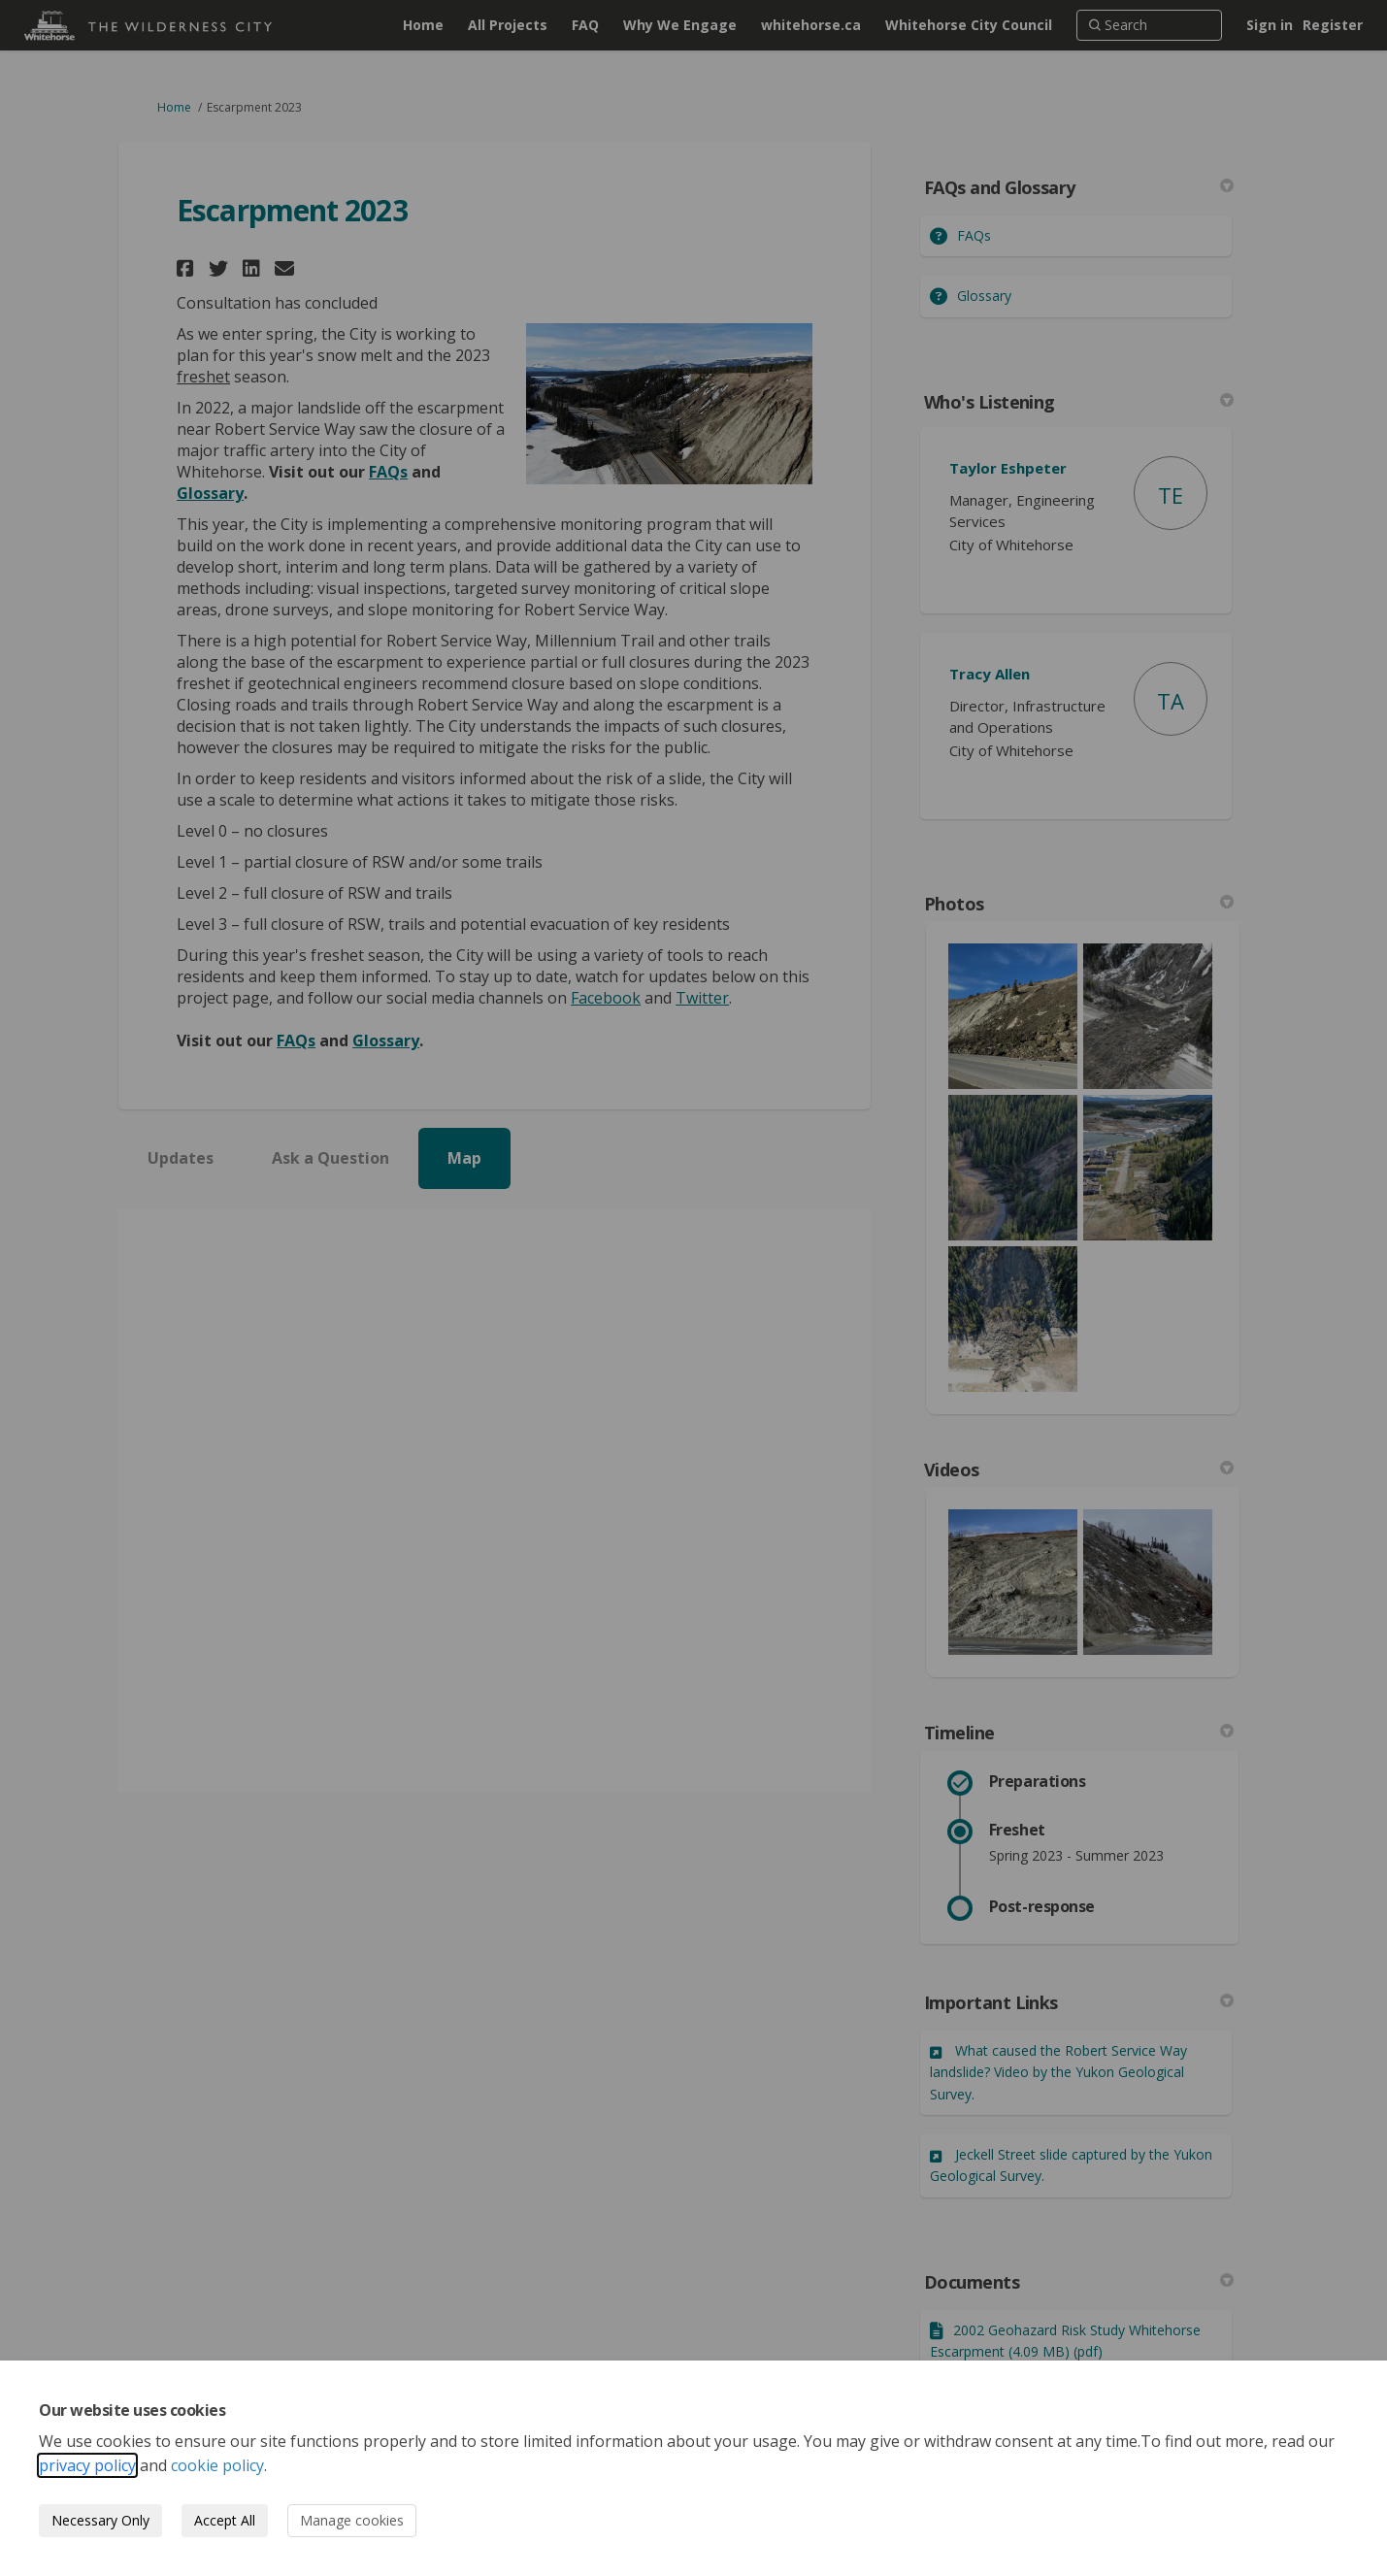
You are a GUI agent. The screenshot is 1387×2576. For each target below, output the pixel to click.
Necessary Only (100, 2520)
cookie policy (217, 2465)
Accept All (224, 2520)
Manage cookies (352, 2520)
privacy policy (87, 2465)
